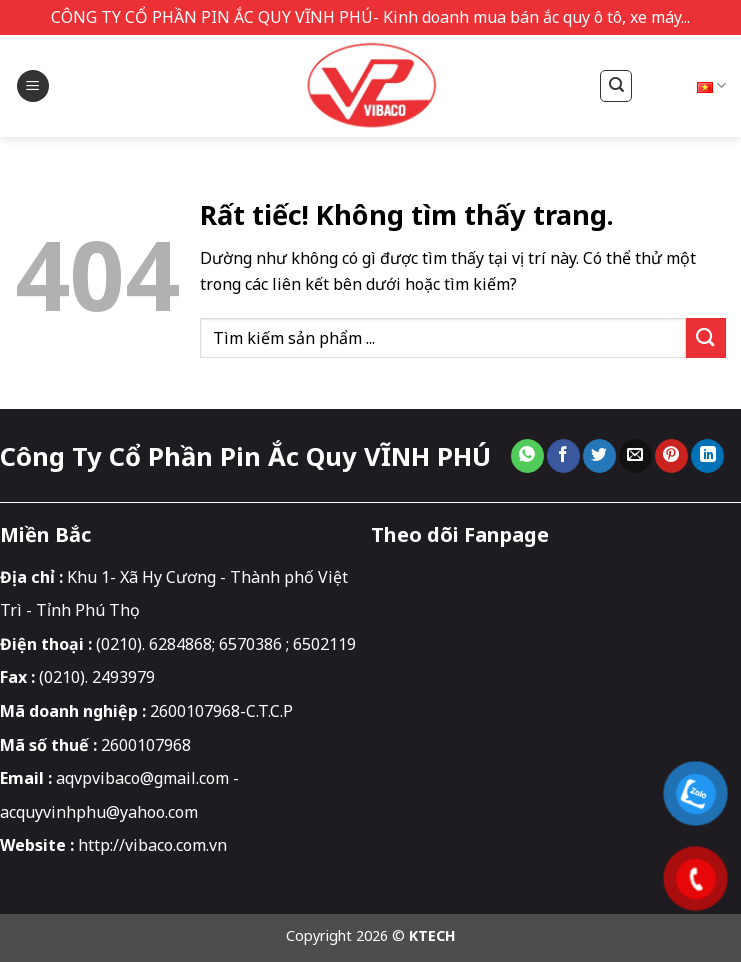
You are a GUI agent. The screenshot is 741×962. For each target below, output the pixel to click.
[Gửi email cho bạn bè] (635, 456)
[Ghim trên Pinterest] (671, 456)
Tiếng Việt (681, 85)
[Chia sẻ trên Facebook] (563, 456)
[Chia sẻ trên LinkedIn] (707, 456)
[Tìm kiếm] (605, 86)
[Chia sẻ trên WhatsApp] (527, 456)
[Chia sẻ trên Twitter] (599, 456)
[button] (33, 86)
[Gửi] (706, 337)
